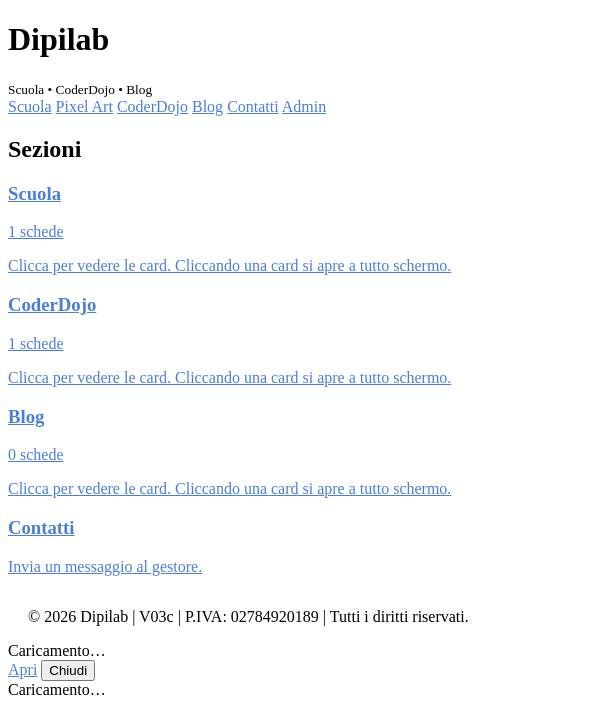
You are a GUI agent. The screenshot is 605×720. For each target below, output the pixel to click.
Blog (207, 106)
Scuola (30, 106)
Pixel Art (84, 106)
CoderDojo (152, 106)
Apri (22, 669)
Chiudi (68, 670)
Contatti (253, 106)
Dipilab (58, 39)
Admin (304, 106)
